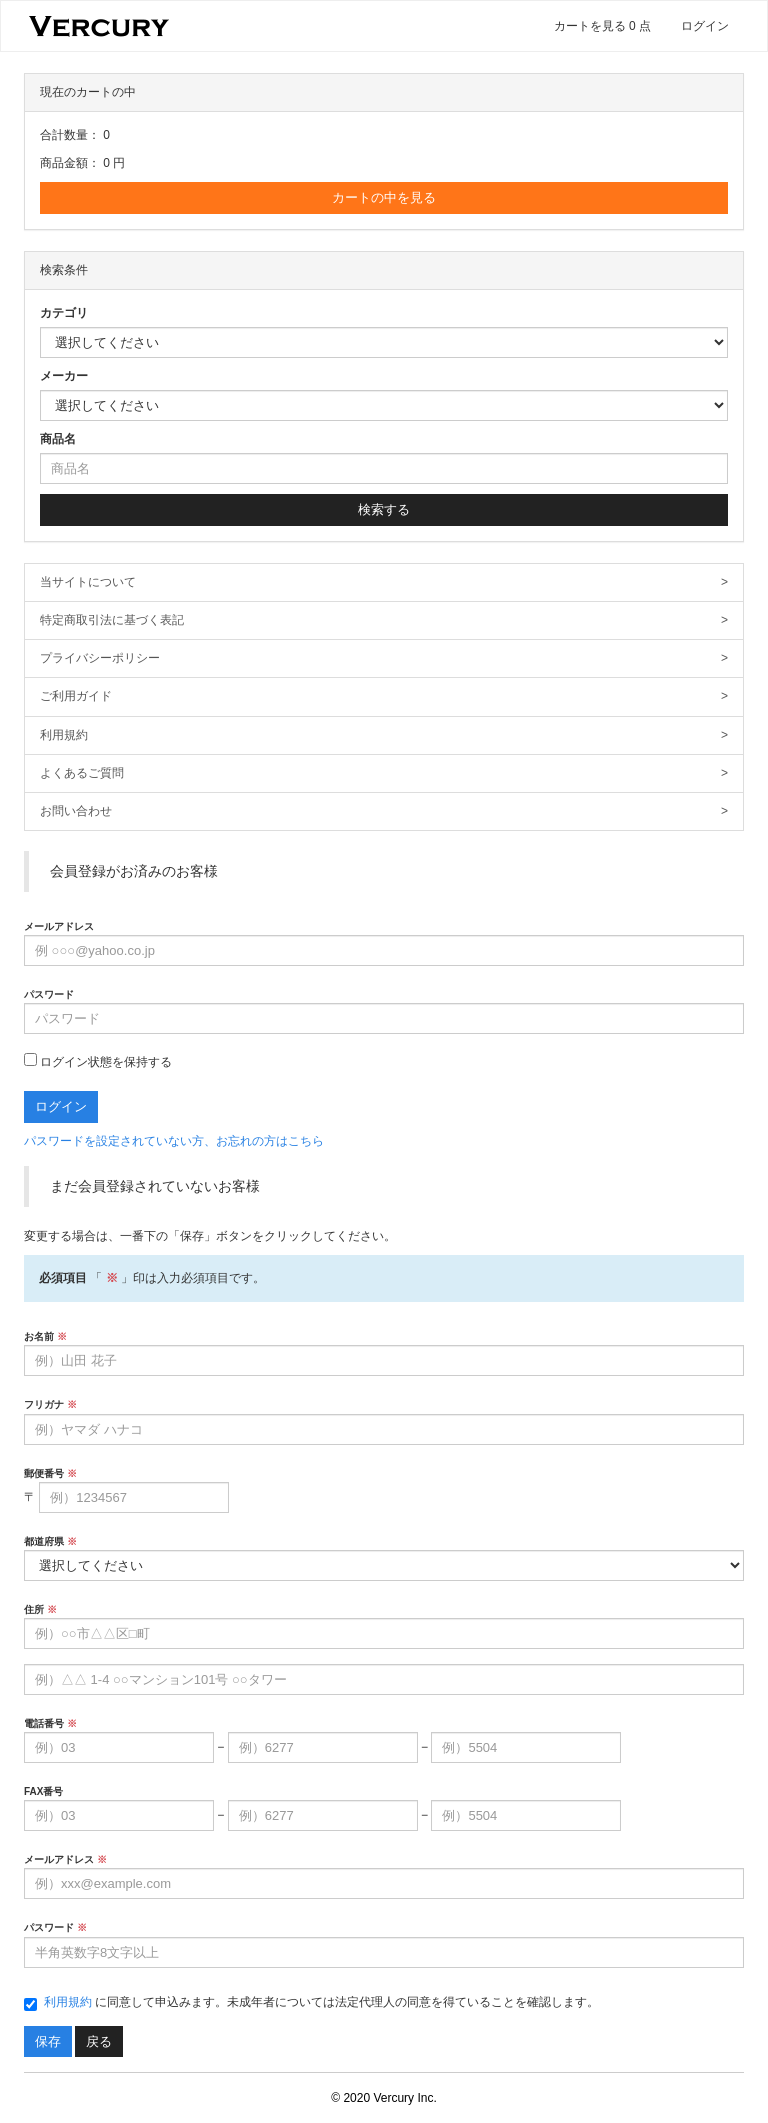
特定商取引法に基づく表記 (384, 620)
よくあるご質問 (384, 773)
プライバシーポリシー (384, 658)
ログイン (705, 26)
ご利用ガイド (384, 696)
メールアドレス (59, 926)
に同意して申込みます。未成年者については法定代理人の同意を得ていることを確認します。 (311, 2003)
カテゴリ (64, 313)
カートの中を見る (384, 197)
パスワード (49, 994)
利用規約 (384, 735)
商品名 (58, 439)
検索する (384, 509)
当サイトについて (384, 582)
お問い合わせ (384, 811)
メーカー (64, 376)
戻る (99, 2041)
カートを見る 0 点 (602, 26)
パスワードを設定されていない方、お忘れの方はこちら (174, 1141)
